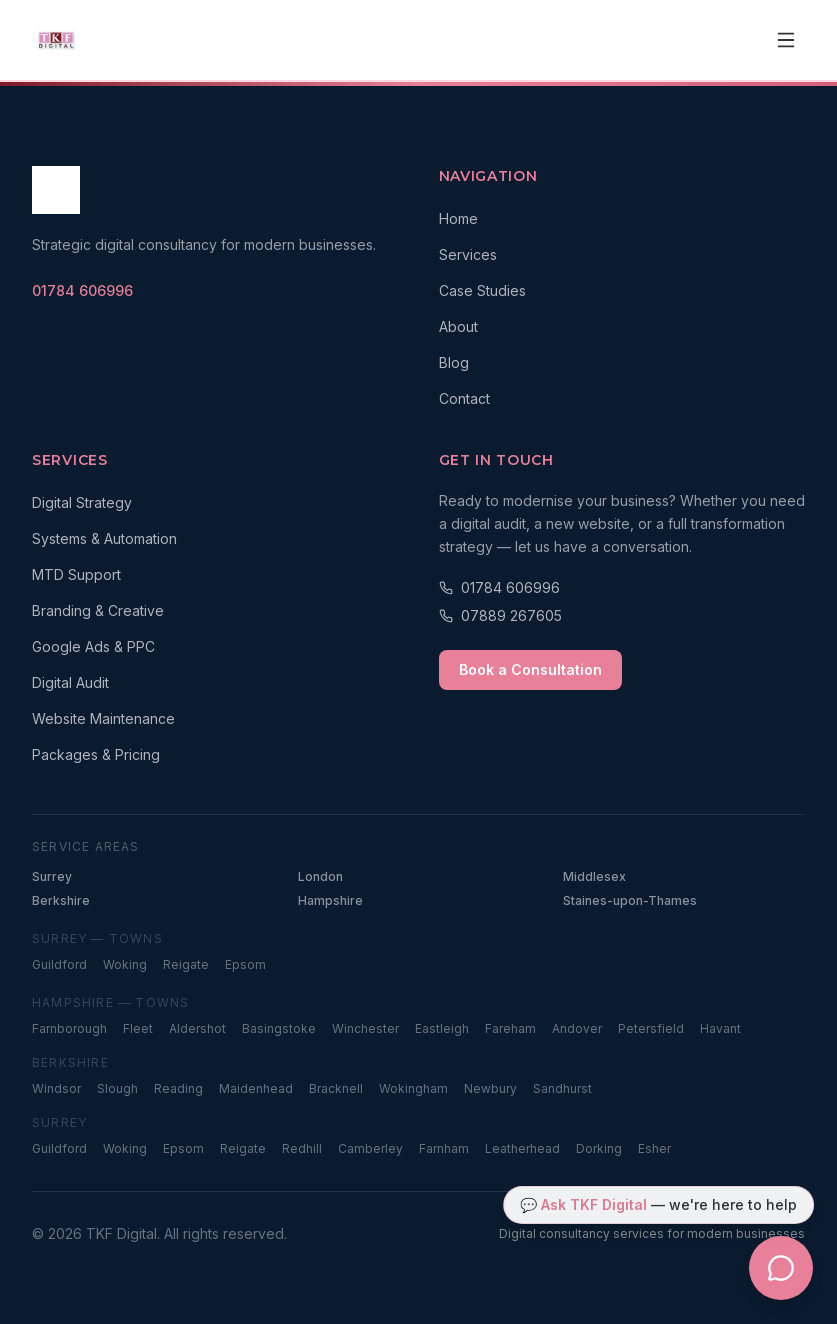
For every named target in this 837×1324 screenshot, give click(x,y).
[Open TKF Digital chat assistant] (781, 1268)
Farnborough (69, 1028)
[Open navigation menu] (786, 40)
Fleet (138, 1028)
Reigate (186, 964)
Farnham (444, 1148)
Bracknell (336, 1088)
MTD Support (76, 574)
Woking (125, 964)
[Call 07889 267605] (622, 616)
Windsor (56, 1088)
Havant (720, 1028)
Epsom (245, 964)
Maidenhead (256, 1088)
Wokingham (413, 1088)
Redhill (302, 1148)
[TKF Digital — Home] (56, 40)
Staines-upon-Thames (630, 900)
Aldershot (197, 1028)
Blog (454, 362)
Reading (178, 1088)
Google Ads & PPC (93, 646)
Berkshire (61, 900)
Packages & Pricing (96, 754)
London (320, 876)
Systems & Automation (104, 538)
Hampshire (330, 900)
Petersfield (651, 1028)
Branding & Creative (98, 610)
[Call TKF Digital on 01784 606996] (82, 291)
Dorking (599, 1148)
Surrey (52, 876)
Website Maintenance (103, 718)
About (458, 326)
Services (468, 254)
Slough (117, 1088)
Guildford (59, 964)
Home (458, 218)
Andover (577, 1028)
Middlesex (594, 876)
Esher (654, 1148)
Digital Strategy (82, 502)
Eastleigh (442, 1028)
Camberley (370, 1148)
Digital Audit (70, 682)
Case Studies (482, 290)
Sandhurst (562, 1088)
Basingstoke (279, 1028)
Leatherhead (522, 1148)
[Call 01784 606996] (622, 588)
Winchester (365, 1028)
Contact (464, 398)
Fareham (510, 1028)
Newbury (490, 1088)
